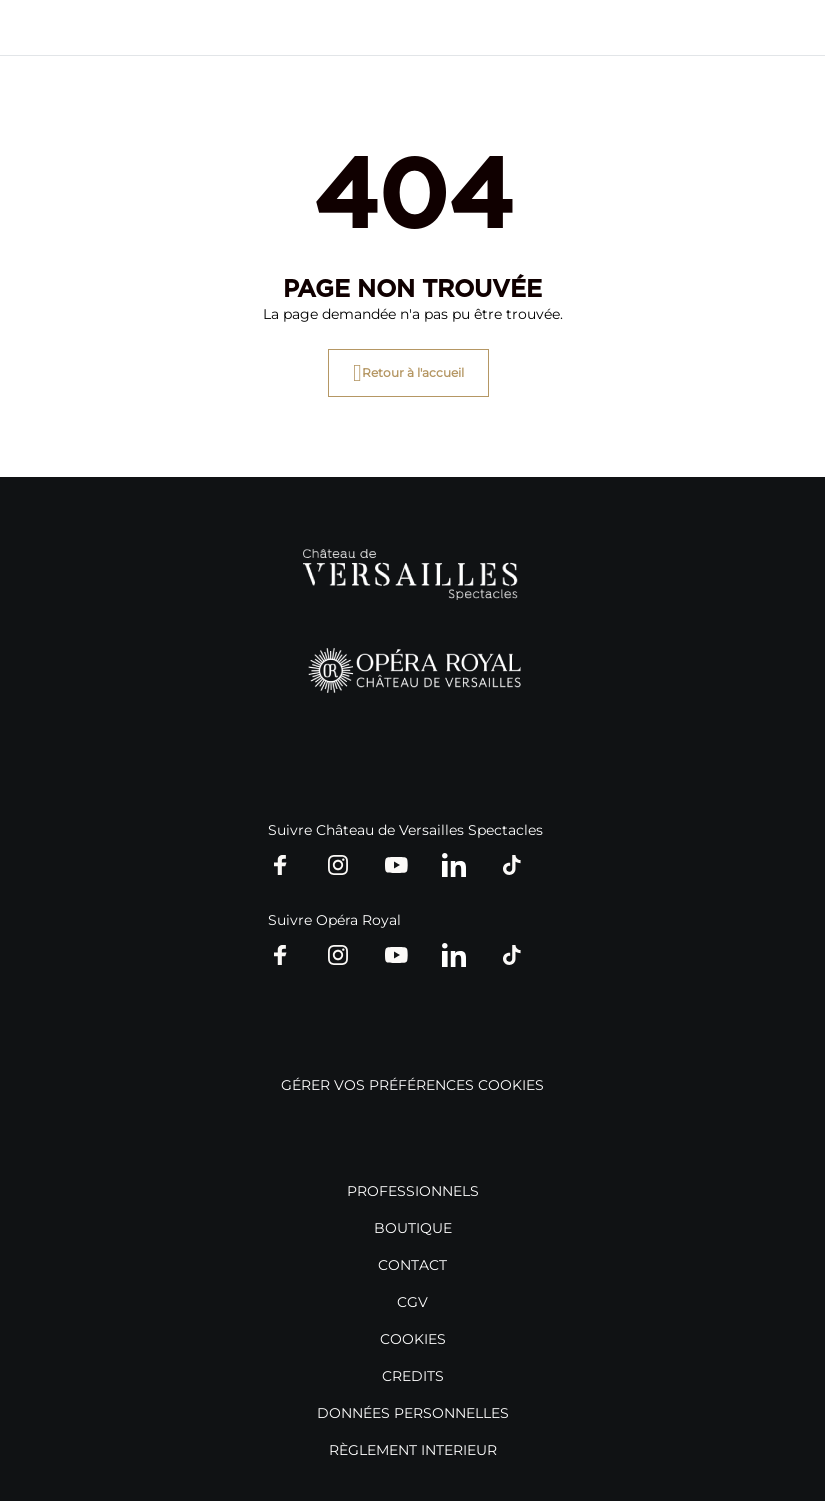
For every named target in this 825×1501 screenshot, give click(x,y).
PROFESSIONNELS (413, 1191)
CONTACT (412, 1265)
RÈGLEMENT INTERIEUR (413, 1450)
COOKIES (413, 1339)
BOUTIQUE (413, 1228)
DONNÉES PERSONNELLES (413, 1413)
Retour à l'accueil (413, 372)
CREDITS (413, 1376)
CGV (412, 1302)
